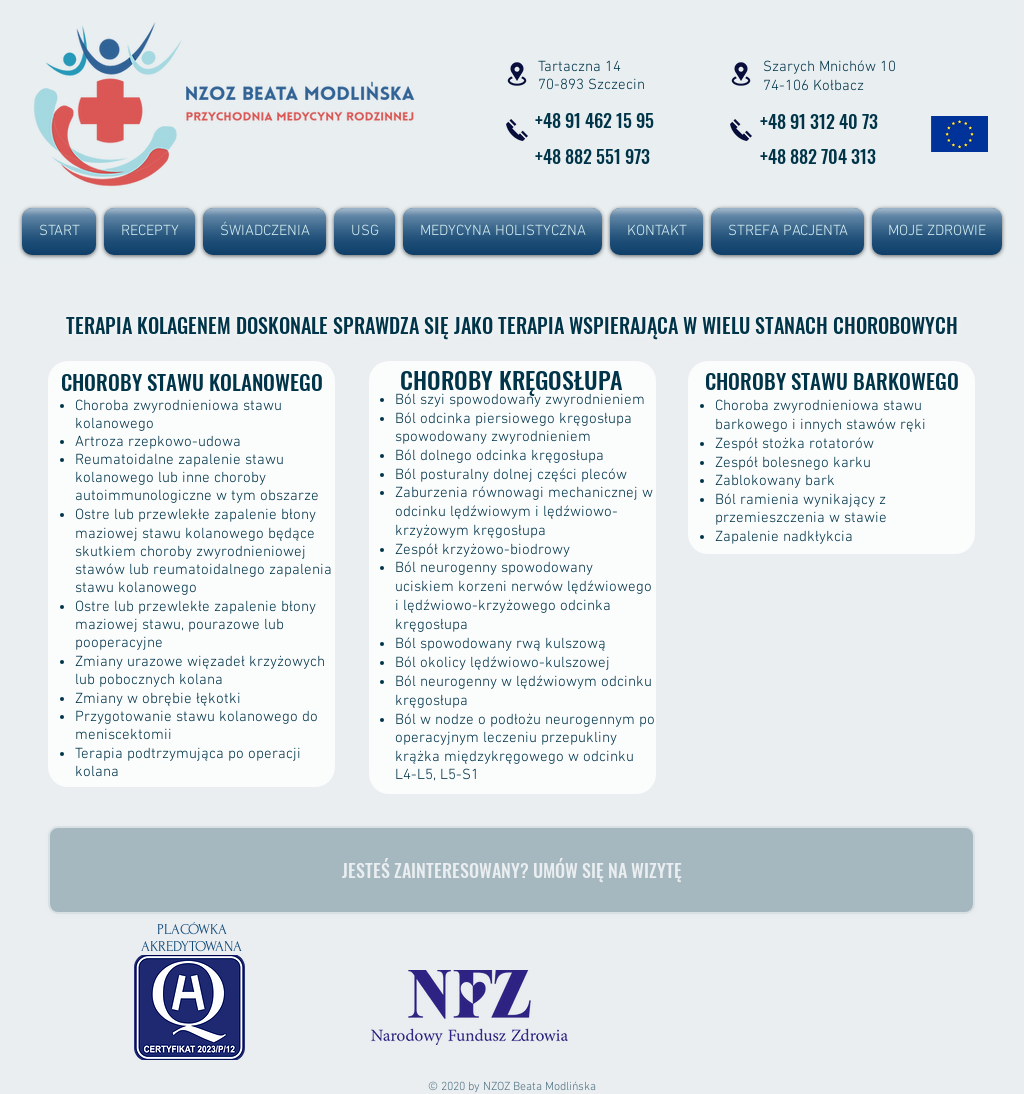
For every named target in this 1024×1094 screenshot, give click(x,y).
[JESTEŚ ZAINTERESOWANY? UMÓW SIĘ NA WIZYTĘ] (511, 870)
